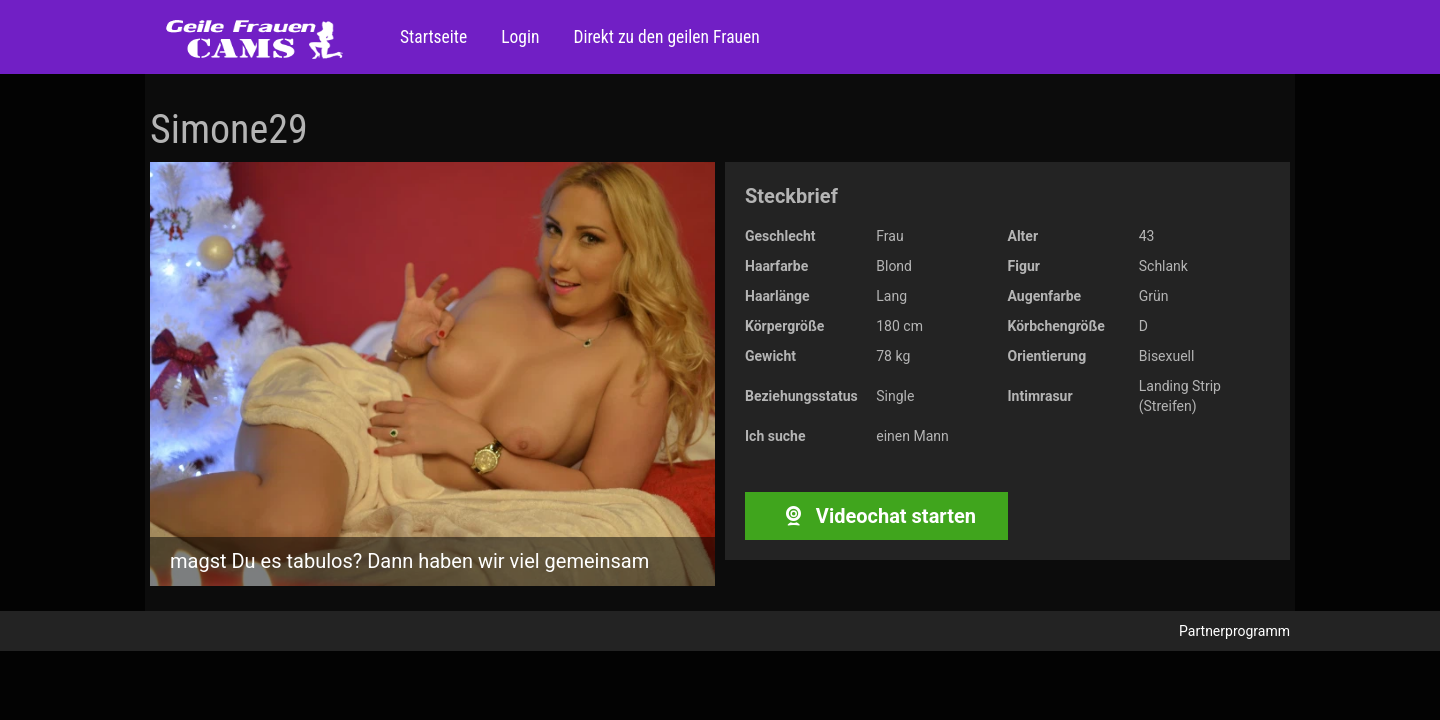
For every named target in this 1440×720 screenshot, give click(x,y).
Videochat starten (876, 516)
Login (518, 37)
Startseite (433, 37)
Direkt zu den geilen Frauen (664, 37)
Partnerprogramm (1234, 631)
